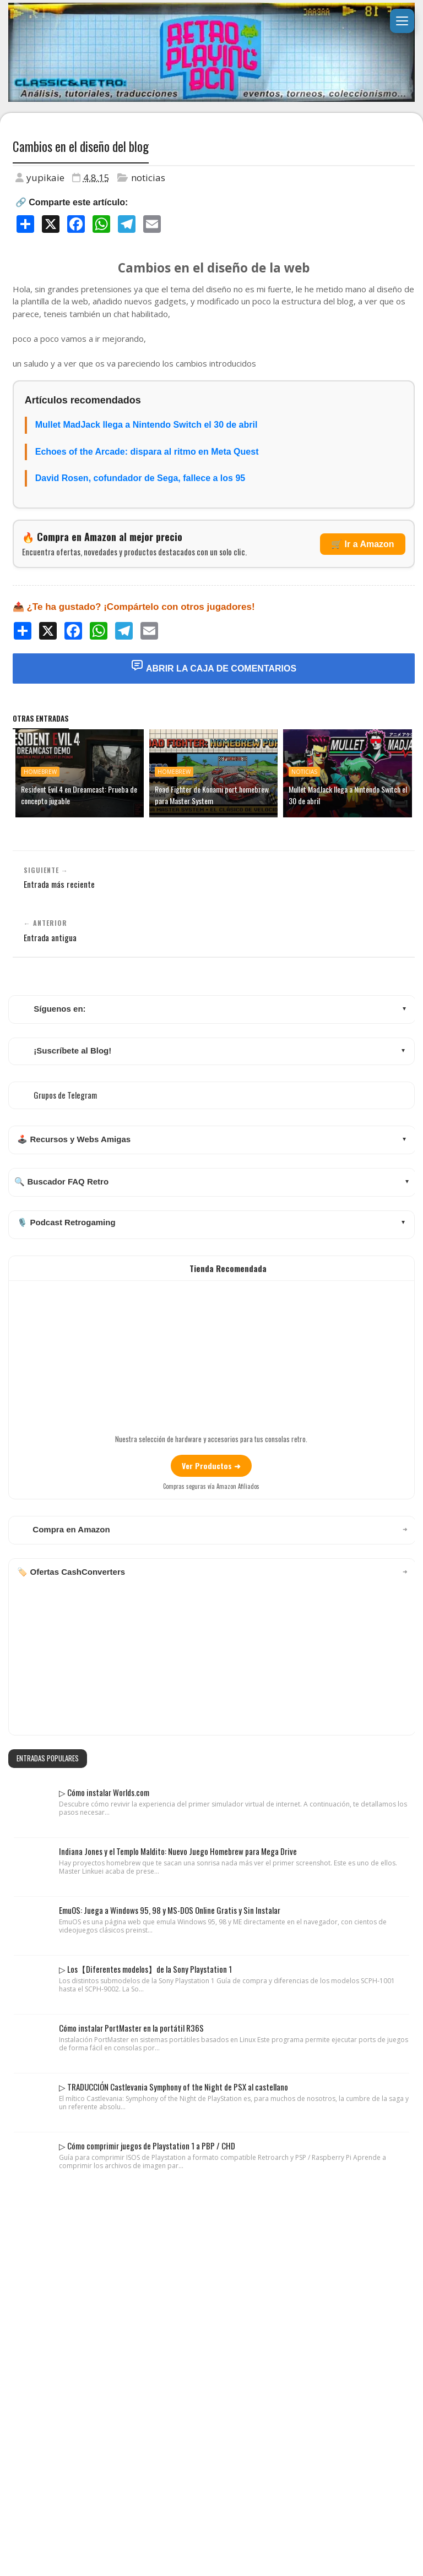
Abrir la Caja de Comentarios (213, 665)
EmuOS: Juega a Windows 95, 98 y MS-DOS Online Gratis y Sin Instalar (169, 1910)
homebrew (40, 772)
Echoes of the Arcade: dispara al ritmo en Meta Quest (147, 451)
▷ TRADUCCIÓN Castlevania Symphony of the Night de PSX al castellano (173, 2087)
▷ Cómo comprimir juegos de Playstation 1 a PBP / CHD (147, 2146)
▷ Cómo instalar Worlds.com (104, 1792)
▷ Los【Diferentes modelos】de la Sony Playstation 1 (145, 1969)
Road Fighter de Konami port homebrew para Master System (212, 794)
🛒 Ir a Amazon (362, 544)
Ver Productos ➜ (211, 1465)
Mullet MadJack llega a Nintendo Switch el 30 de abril (146, 424)
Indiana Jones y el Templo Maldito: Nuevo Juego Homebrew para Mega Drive (178, 1851)
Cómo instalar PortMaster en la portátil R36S (131, 2028)
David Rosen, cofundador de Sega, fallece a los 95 (140, 478)
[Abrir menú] (402, 21)
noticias (148, 177)
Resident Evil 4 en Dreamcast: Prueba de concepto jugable (79, 794)
